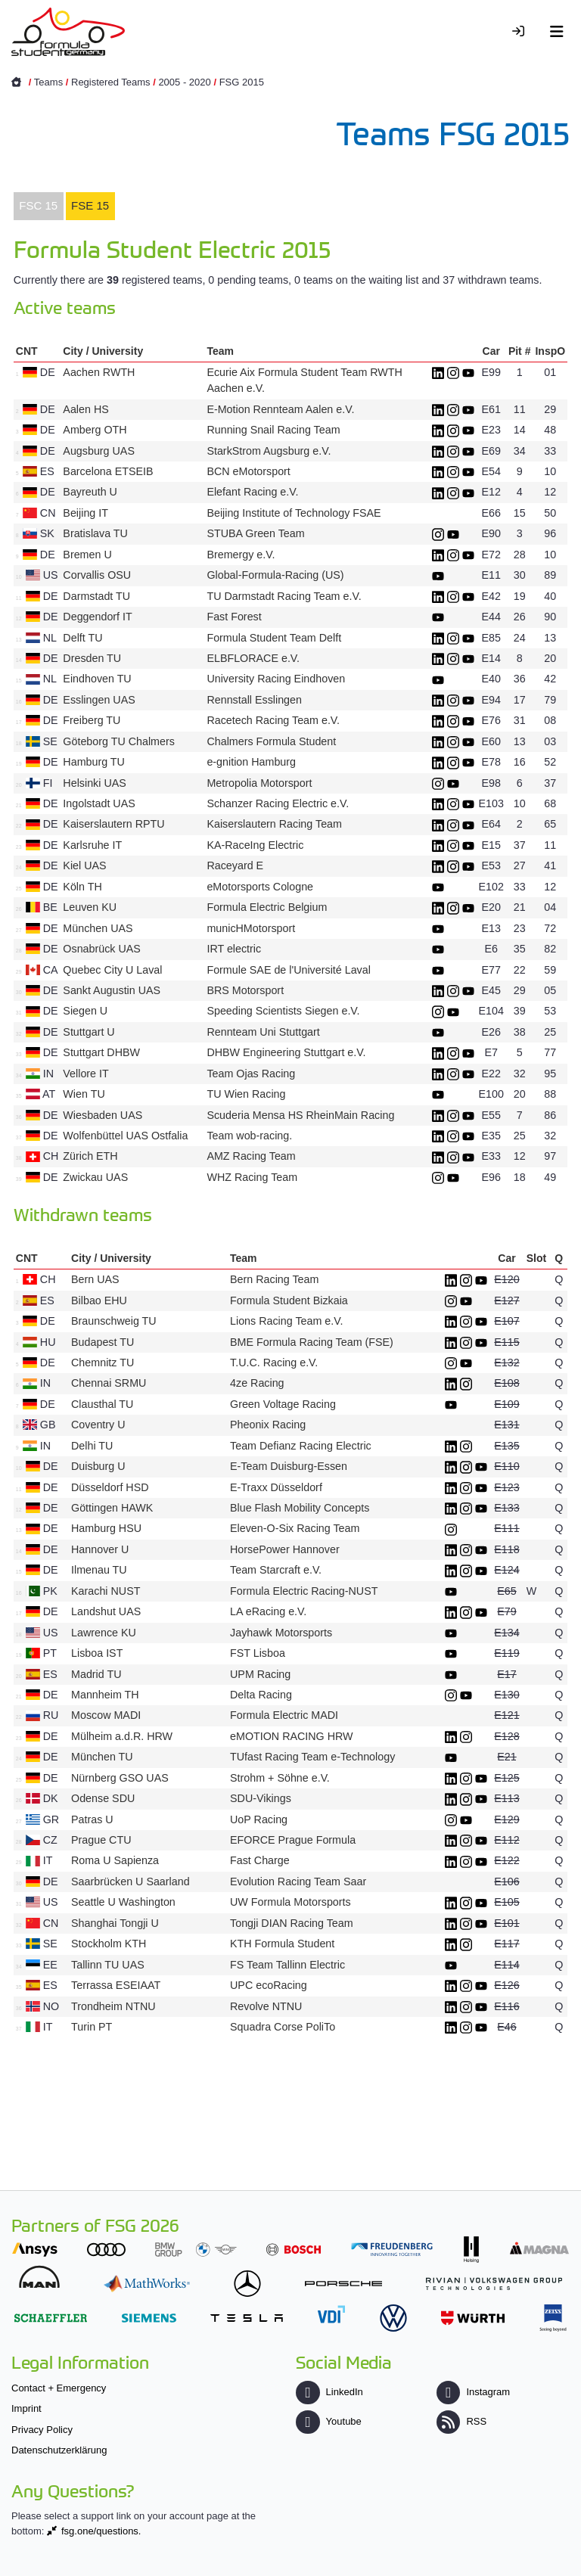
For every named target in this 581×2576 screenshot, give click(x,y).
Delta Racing (261, 1695)
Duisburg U (98, 1466)
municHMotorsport (251, 928)
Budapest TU (102, 1342)
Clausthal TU (102, 1404)
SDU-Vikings (260, 1798)
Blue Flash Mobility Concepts (299, 1508)
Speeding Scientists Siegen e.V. (283, 1011)
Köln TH (82, 887)
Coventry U (98, 1425)
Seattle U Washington (123, 1902)
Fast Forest (234, 617)
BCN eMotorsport (248, 471)
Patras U (92, 1819)
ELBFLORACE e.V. (253, 658)
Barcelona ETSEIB (108, 471)
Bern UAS (95, 1279)
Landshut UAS (106, 1611)
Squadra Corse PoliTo (282, 2027)
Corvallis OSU (97, 575)
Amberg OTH (94, 430)
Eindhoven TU (97, 679)
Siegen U (85, 1011)
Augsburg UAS (99, 451)
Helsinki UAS (94, 783)
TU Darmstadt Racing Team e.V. (284, 596)
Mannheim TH (105, 1695)
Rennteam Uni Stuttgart (263, 1032)
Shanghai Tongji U (115, 1923)
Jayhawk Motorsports (281, 1633)
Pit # (519, 351)
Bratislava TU (95, 533)
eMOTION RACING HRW (291, 1736)
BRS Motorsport (247, 990)
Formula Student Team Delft (274, 638)
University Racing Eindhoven (276, 679)
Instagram (473, 2391)
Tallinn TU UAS (107, 1965)
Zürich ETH (90, 1156)
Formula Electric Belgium (267, 907)
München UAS (97, 928)
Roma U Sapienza (115, 1860)
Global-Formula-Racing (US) (275, 575)
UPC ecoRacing (268, 1985)
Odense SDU (103, 1798)
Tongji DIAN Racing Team (291, 1923)
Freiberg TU (91, 720)
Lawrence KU (103, 1633)
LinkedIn (329, 2391)
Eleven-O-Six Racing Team (294, 1528)
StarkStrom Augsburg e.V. (269, 451)
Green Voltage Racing (283, 1404)
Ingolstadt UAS (99, 803)
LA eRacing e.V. (268, 1611)
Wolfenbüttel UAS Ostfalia (125, 1136)
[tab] (39, 206)
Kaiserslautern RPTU (113, 824)
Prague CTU (101, 1840)
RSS (461, 2421)
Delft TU (82, 638)
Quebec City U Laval (112, 970)
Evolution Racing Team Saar (298, 1881)
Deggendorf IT (97, 617)
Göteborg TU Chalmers (119, 741)
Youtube (328, 2421)
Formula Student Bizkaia (289, 1300)
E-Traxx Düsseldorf (276, 1487)
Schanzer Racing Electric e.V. (278, 803)
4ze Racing (257, 1383)
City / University (103, 351)
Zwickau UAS (95, 1177)
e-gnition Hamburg (251, 762)
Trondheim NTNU (113, 2006)
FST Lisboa (257, 1653)
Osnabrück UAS (102, 949)
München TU (102, 1757)
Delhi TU (92, 1446)
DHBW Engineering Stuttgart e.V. (286, 1052)
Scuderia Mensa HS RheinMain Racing (300, 1115)
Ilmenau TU (99, 1570)
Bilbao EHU (99, 1300)
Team (220, 351)
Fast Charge (260, 1860)
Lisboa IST (97, 1653)
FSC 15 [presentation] (38, 205)
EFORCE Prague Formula (293, 1840)
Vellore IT (85, 1073)
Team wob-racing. (249, 1136)
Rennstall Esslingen (254, 700)
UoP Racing (258, 1819)
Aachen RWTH (99, 372)
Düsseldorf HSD (110, 1487)
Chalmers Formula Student (271, 741)
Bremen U (87, 554)
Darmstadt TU (96, 596)
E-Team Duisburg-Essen (288, 1466)
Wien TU (83, 1094)
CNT (27, 351)
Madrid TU (96, 1674)
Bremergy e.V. (241, 554)
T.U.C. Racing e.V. (274, 1362)
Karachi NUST (105, 1591)
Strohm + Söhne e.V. (280, 1778)
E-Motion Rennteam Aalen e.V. (280, 409)
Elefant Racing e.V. (252, 492)
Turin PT (91, 2027)
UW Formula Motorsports (290, 1902)
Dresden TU (92, 658)
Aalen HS (85, 409)
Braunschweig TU (114, 1321)
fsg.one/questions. (101, 2531)
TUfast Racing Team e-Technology (312, 1757)
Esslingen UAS (99, 700)
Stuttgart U (88, 1032)
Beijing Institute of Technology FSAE (294, 513)
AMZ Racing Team (251, 1156)
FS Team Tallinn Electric (287, 1965)
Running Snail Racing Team (273, 430)
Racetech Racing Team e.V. (273, 720)
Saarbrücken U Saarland (130, 1881)
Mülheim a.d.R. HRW (121, 1736)
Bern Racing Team (274, 1279)
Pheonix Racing (268, 1425)
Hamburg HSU (106, 1528)
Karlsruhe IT (92, 845)
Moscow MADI (106, 1715)
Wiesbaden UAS (102, 1115)
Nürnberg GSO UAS (120, 1778)
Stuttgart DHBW (101, 1052)
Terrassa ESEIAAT (115, 1985)
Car (491, 351)
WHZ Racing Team (252, 1177)
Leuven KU (90, 907)
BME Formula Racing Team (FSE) (311, 1342)
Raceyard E (235, 865)
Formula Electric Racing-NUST (303, 1591)
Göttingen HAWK (112, 1508)
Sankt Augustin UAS (111, 990)
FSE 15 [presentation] (90, 205)
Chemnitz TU (102, 1362)
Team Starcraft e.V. (276, 1570)
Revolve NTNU (266, 2006)
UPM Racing (260, 1674)
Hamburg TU (94, 762)
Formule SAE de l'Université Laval (288, 970)
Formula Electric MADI (284, 1715)
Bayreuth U (90, 492)
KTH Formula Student (282, 1943)
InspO (550, 351)
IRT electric (234, 949)
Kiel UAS (84, 865)
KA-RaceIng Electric (255, 845)
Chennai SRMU (108, 1383)
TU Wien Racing (246, 1094)
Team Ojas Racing (251, 1073)
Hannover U (100, 1549)
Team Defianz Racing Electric (300, 1446)
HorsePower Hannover (285, 1549)
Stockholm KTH (108, 1943)
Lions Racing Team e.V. (286, 1321)
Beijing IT (85, 513)
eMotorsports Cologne (260, 887)
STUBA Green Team (255, 533)
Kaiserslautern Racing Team (274, 824)
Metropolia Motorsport (259, 783)
